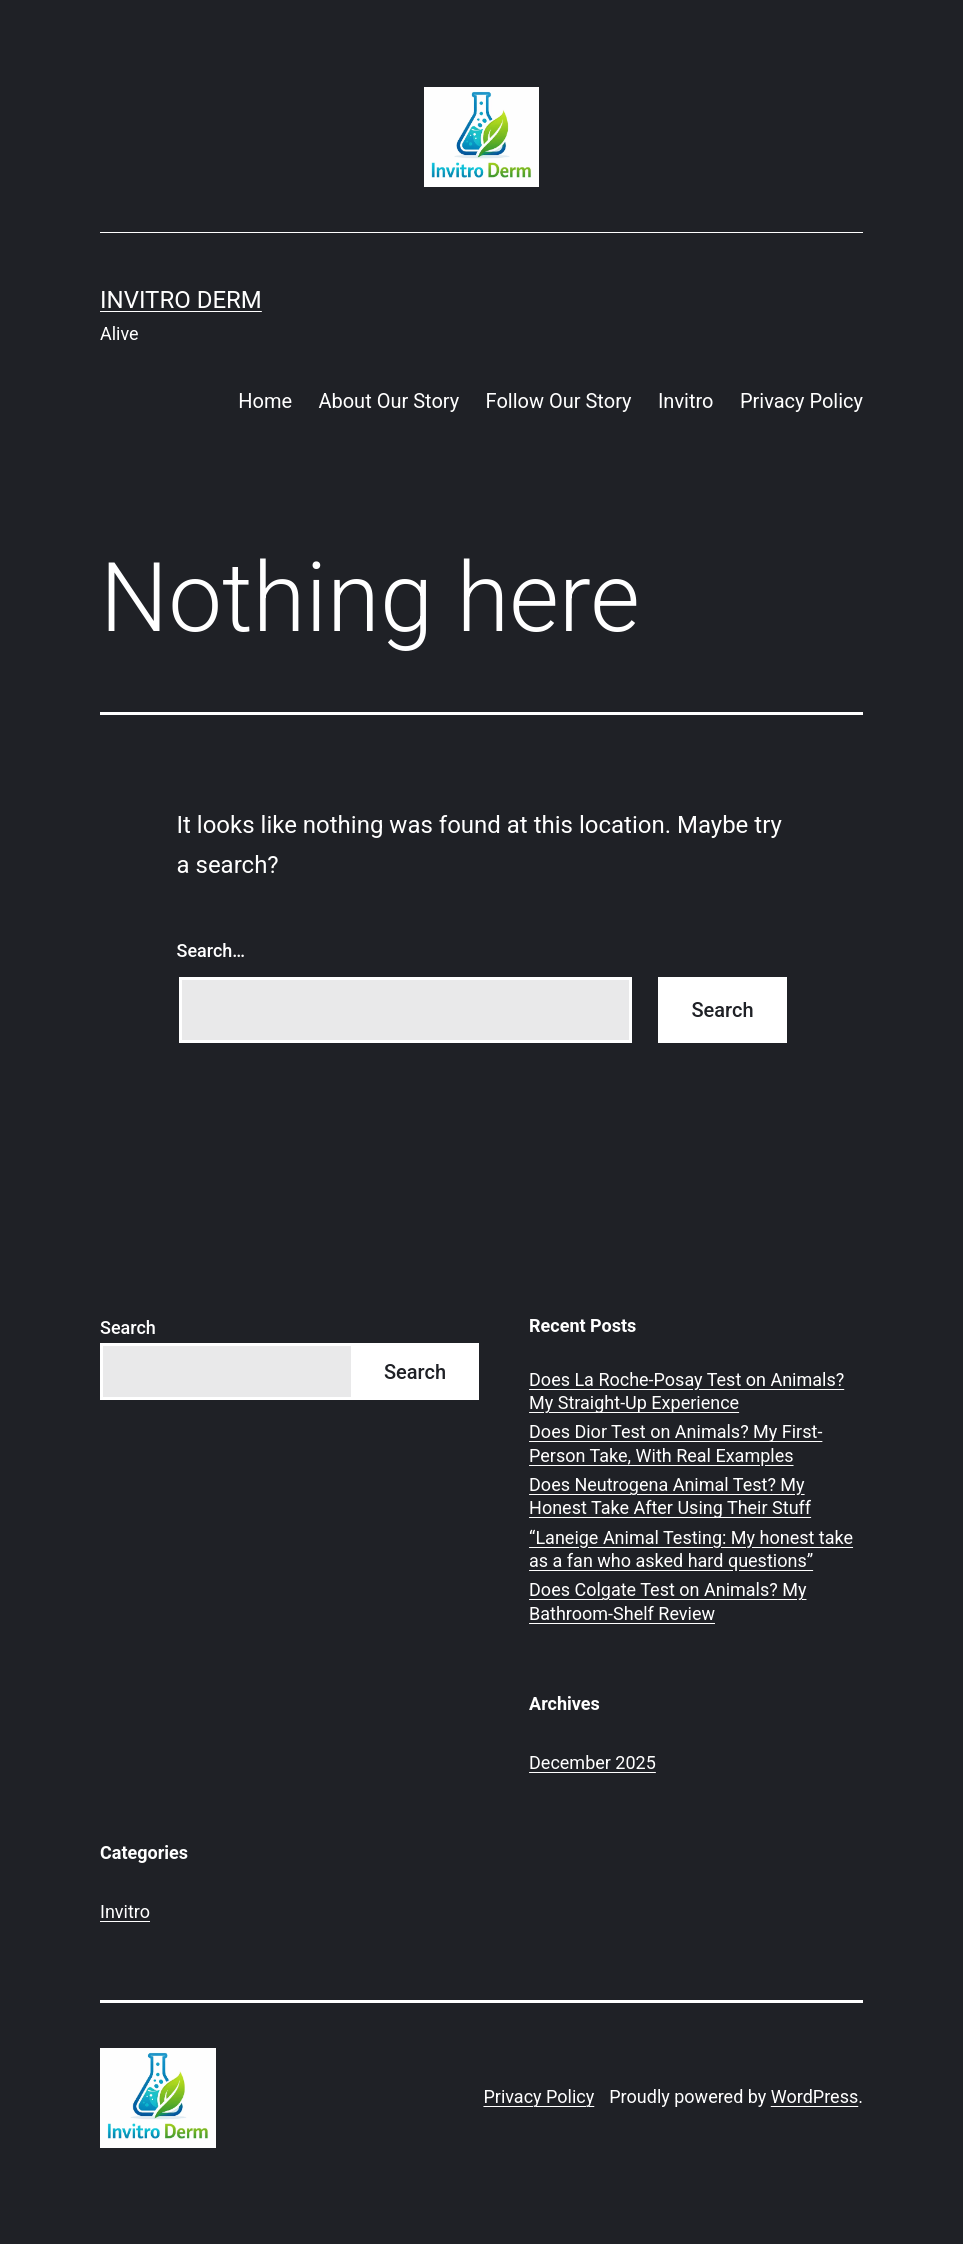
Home (265, 401)
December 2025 (592, 1762)
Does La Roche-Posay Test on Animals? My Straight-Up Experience (686, 1391)
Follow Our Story (559, 401)
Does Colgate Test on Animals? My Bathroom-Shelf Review (667, 1601)
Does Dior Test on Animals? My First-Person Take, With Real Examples (675, 1443)
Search (128, 1327)
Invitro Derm (181, 300)
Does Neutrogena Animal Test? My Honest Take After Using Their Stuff (670, 1496)
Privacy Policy (801, 401)
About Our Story (388, 401)
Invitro (686, 401)
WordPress (814, 2096)
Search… (211, 950)
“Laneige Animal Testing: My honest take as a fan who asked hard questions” (691, 1549)
